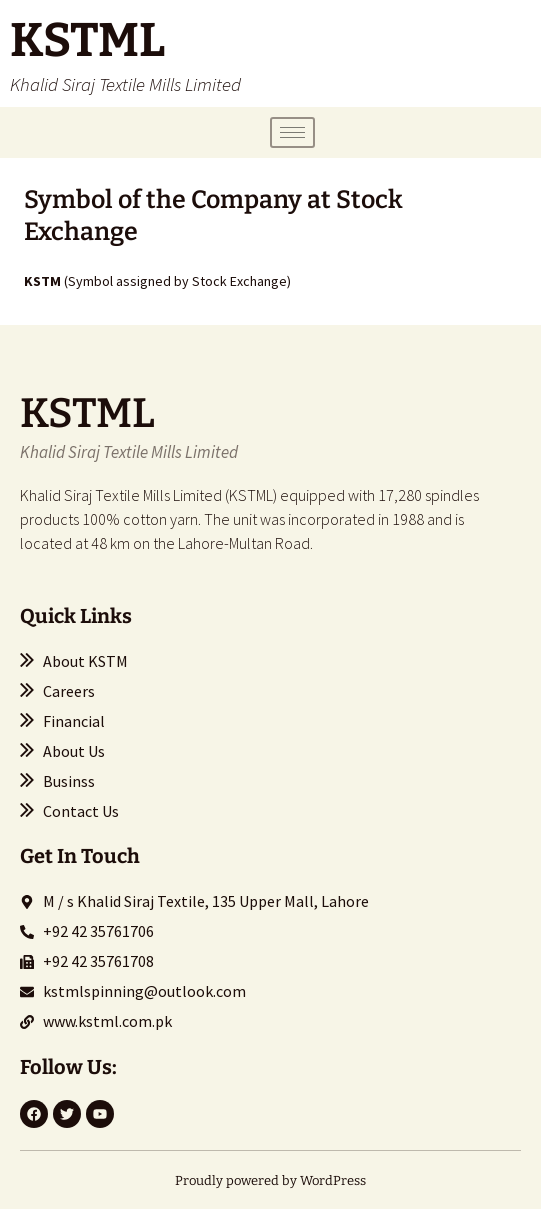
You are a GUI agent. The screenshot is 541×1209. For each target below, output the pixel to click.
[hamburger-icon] (292, 132)
